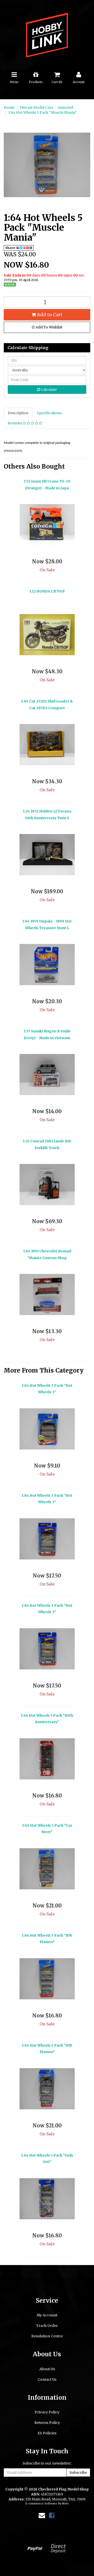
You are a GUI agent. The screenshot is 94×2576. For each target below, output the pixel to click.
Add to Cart (47, 314)
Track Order (47, 2325)
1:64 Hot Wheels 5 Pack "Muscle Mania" (42, 112)
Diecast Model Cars (36, 107)
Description (18, 413)
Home (9, 107)
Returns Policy (47, 2422)
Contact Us (47, 2379)
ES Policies (47, 2433)
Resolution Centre (47, 2336)
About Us (47, 2369)
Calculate (47, 389)
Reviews (25, 423)
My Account (47, 2315)
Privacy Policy (47, 2412)
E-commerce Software (41, 2503)
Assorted (65, 107)
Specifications (49, 413)
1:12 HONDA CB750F (47, 591)
